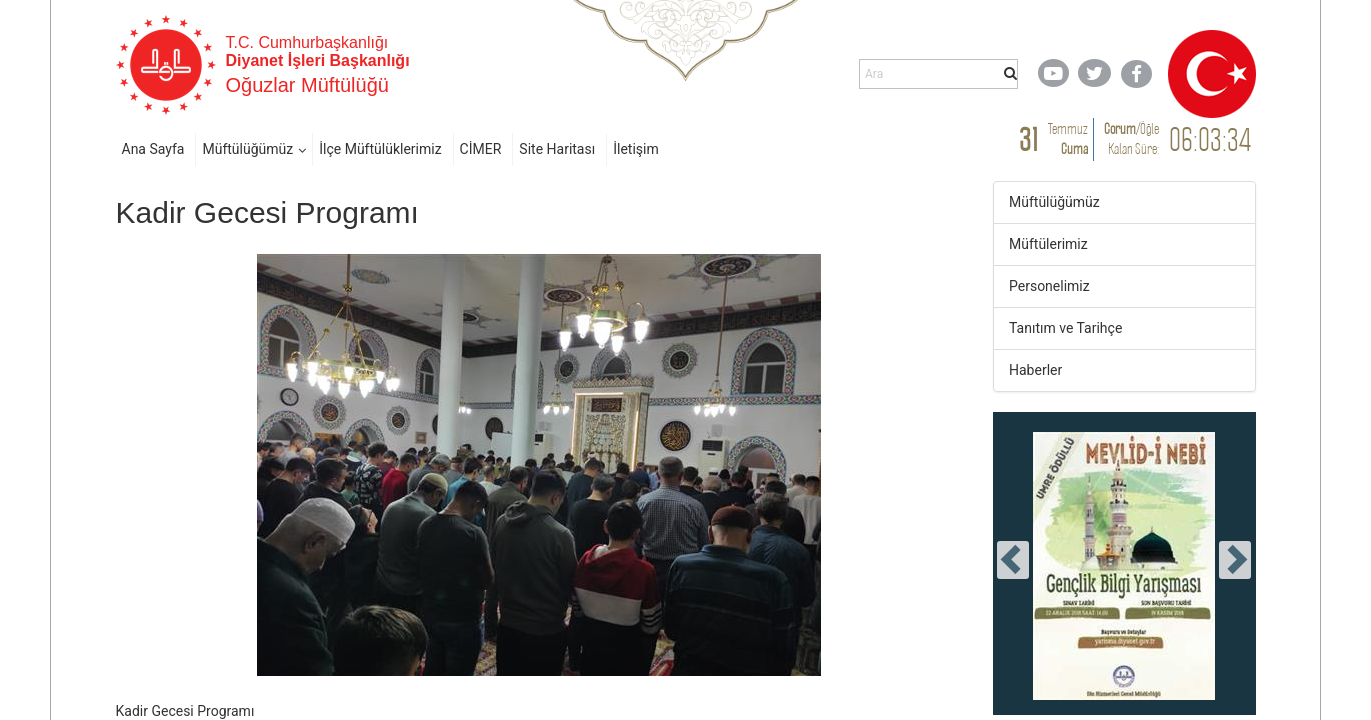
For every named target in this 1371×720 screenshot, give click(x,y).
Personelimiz (1049, 286)
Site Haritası (557, 149)
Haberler (1035, 370)
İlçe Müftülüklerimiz (380, 149)
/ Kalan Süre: (1132, 138)
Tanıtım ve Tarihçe (1065, 328)
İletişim (636, 149)
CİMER (481, 149)
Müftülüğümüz (247, 149)
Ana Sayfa (153, 149)
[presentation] (1013, 560)
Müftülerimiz (1048, 244)
